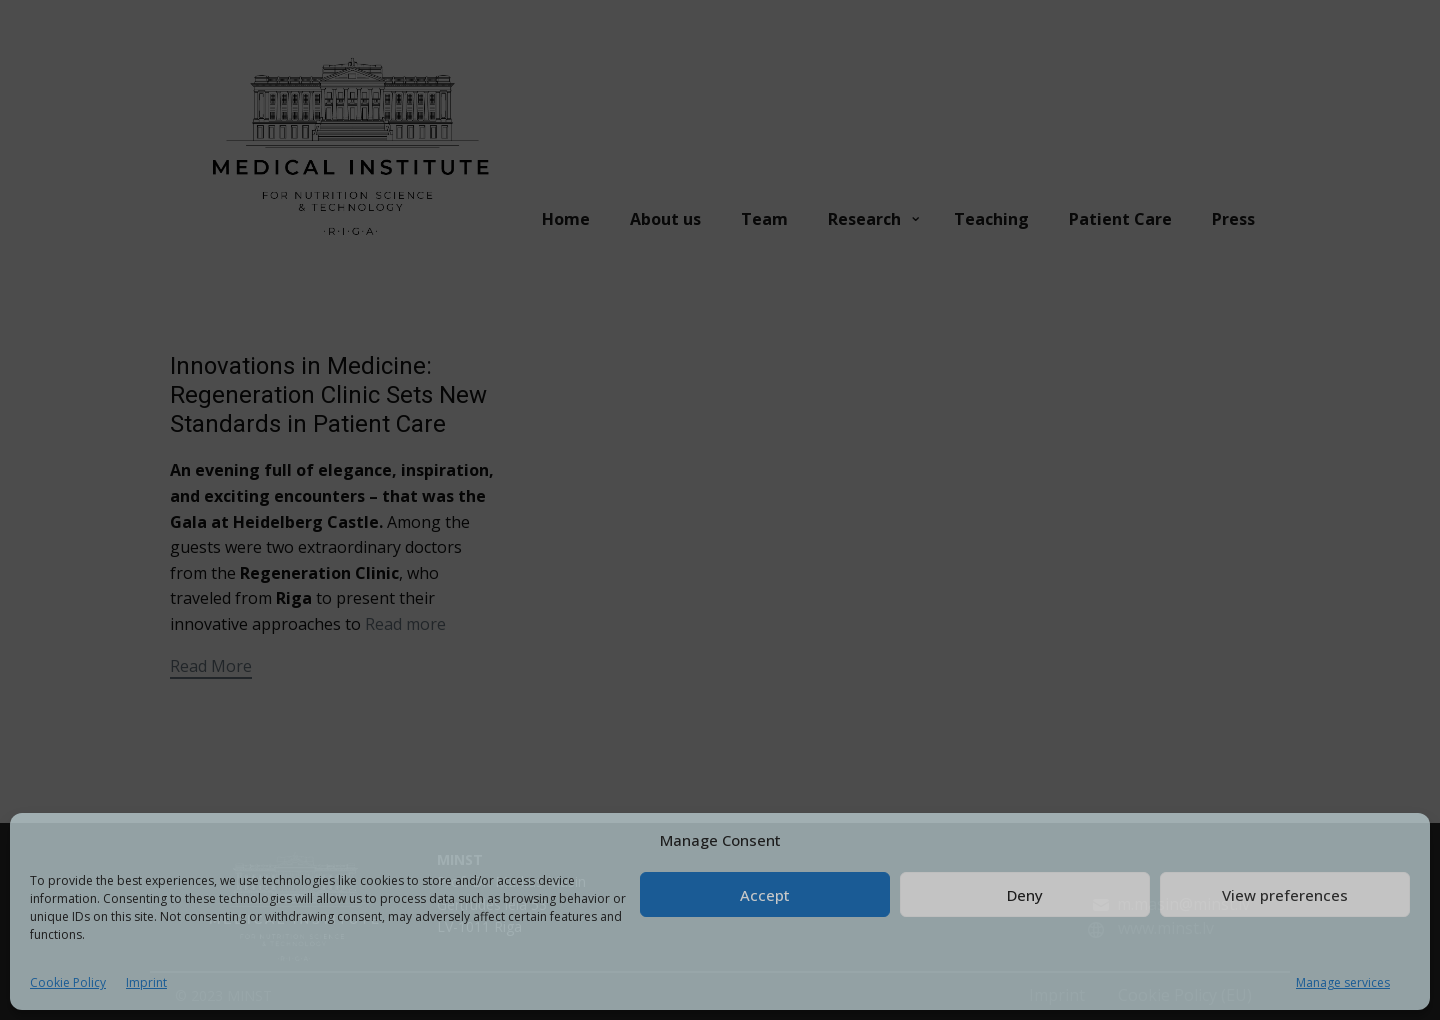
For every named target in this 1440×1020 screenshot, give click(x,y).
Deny (1025, 895)
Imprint (146, 982)
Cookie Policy (68, 982)
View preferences (1285, 895)
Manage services (1343, 982)
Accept (765, 895)
